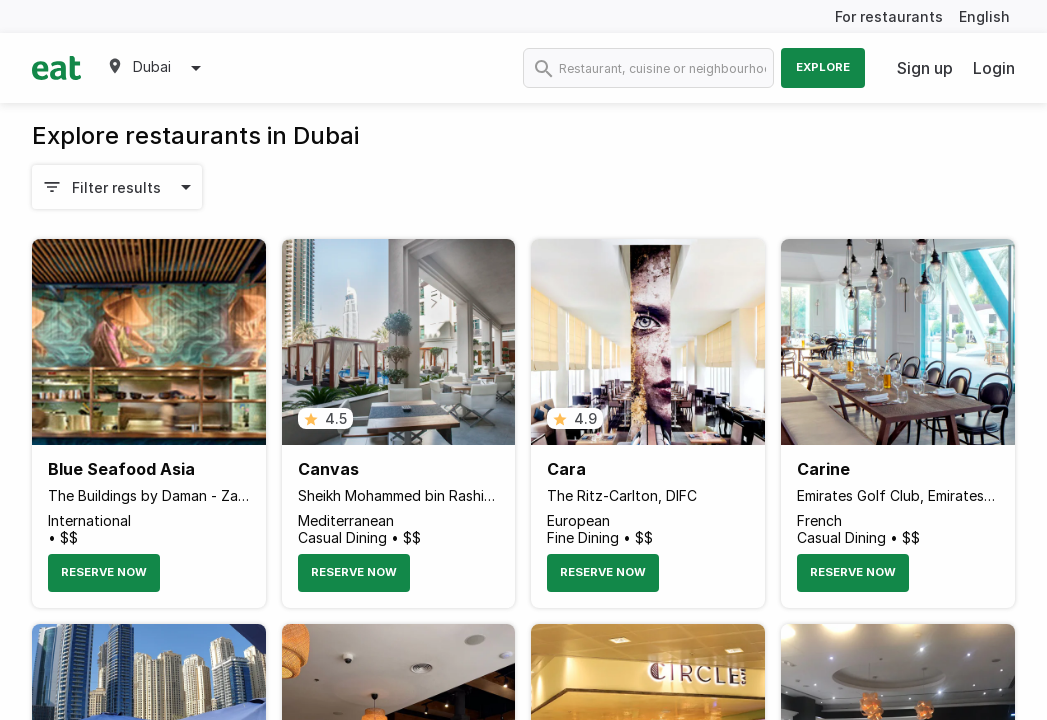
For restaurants (889, 16)
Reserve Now (104, 572)
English (984, 16)
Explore (823, 67)
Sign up (925, 68)
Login (994, 68)
